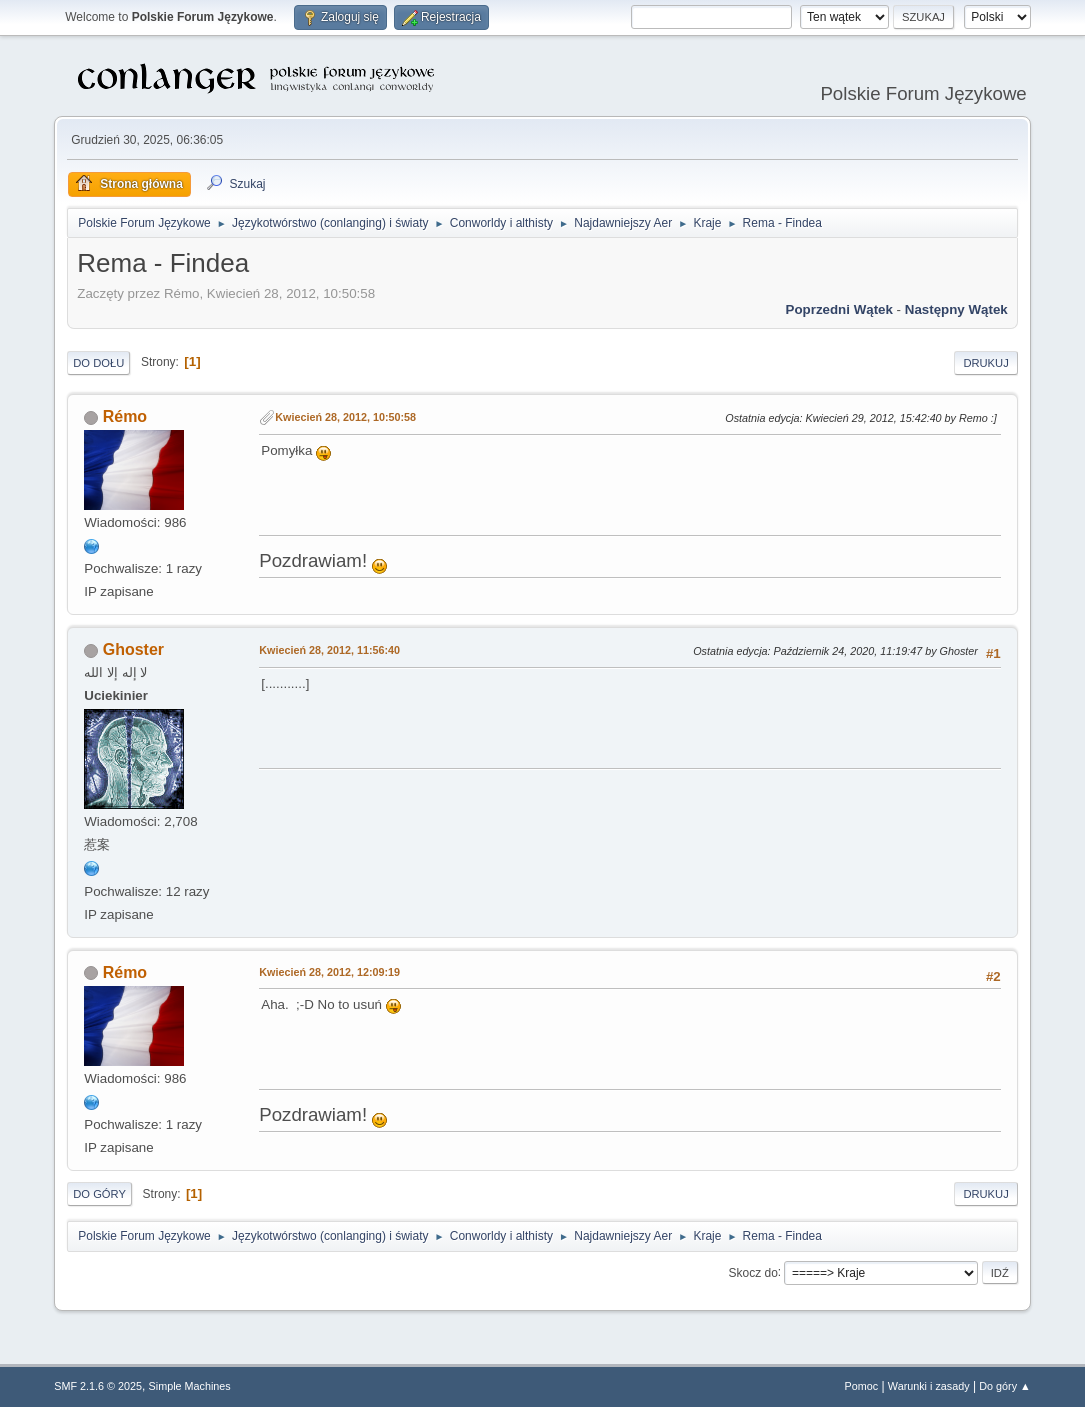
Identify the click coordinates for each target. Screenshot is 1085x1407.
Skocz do (753, 1272)
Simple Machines (190, 1386)
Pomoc (862, 1386)
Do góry (99, 1194)
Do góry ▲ (1004, 1386)
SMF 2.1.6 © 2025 (98, 1386)
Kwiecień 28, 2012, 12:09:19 (329, 972)
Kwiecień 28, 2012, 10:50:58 (345, 417)
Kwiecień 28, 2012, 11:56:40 (329, 650)
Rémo (125, 416)
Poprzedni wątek (839, 309)
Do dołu (98, 363)
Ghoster (133, 649)
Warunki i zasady (929, 1386)
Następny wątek (956, 309)
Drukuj (985, 363)
